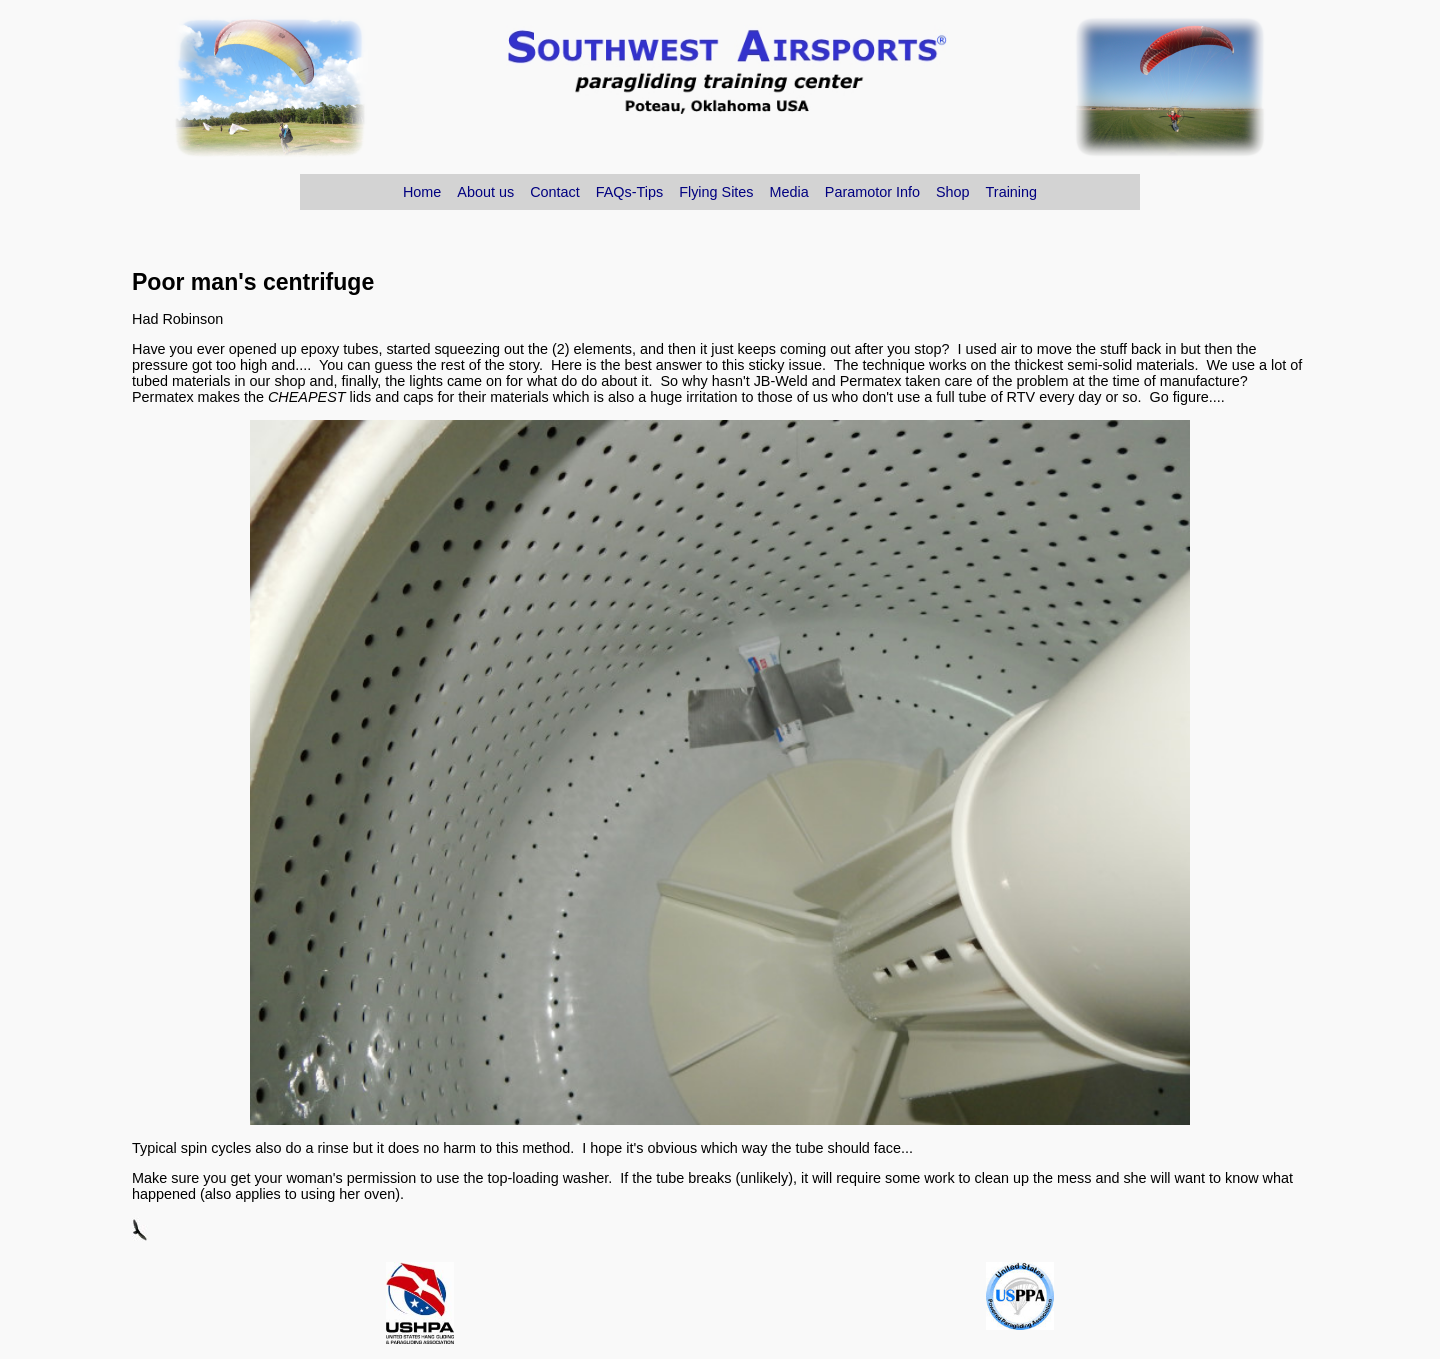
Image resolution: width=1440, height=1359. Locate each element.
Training (1011, 192)
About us (485, 192)
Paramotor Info (872, 192)
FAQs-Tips (629, 192)
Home (422, 192)
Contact (555, 192)
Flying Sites (716, 192)
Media (789, 192)
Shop (953, 192)
